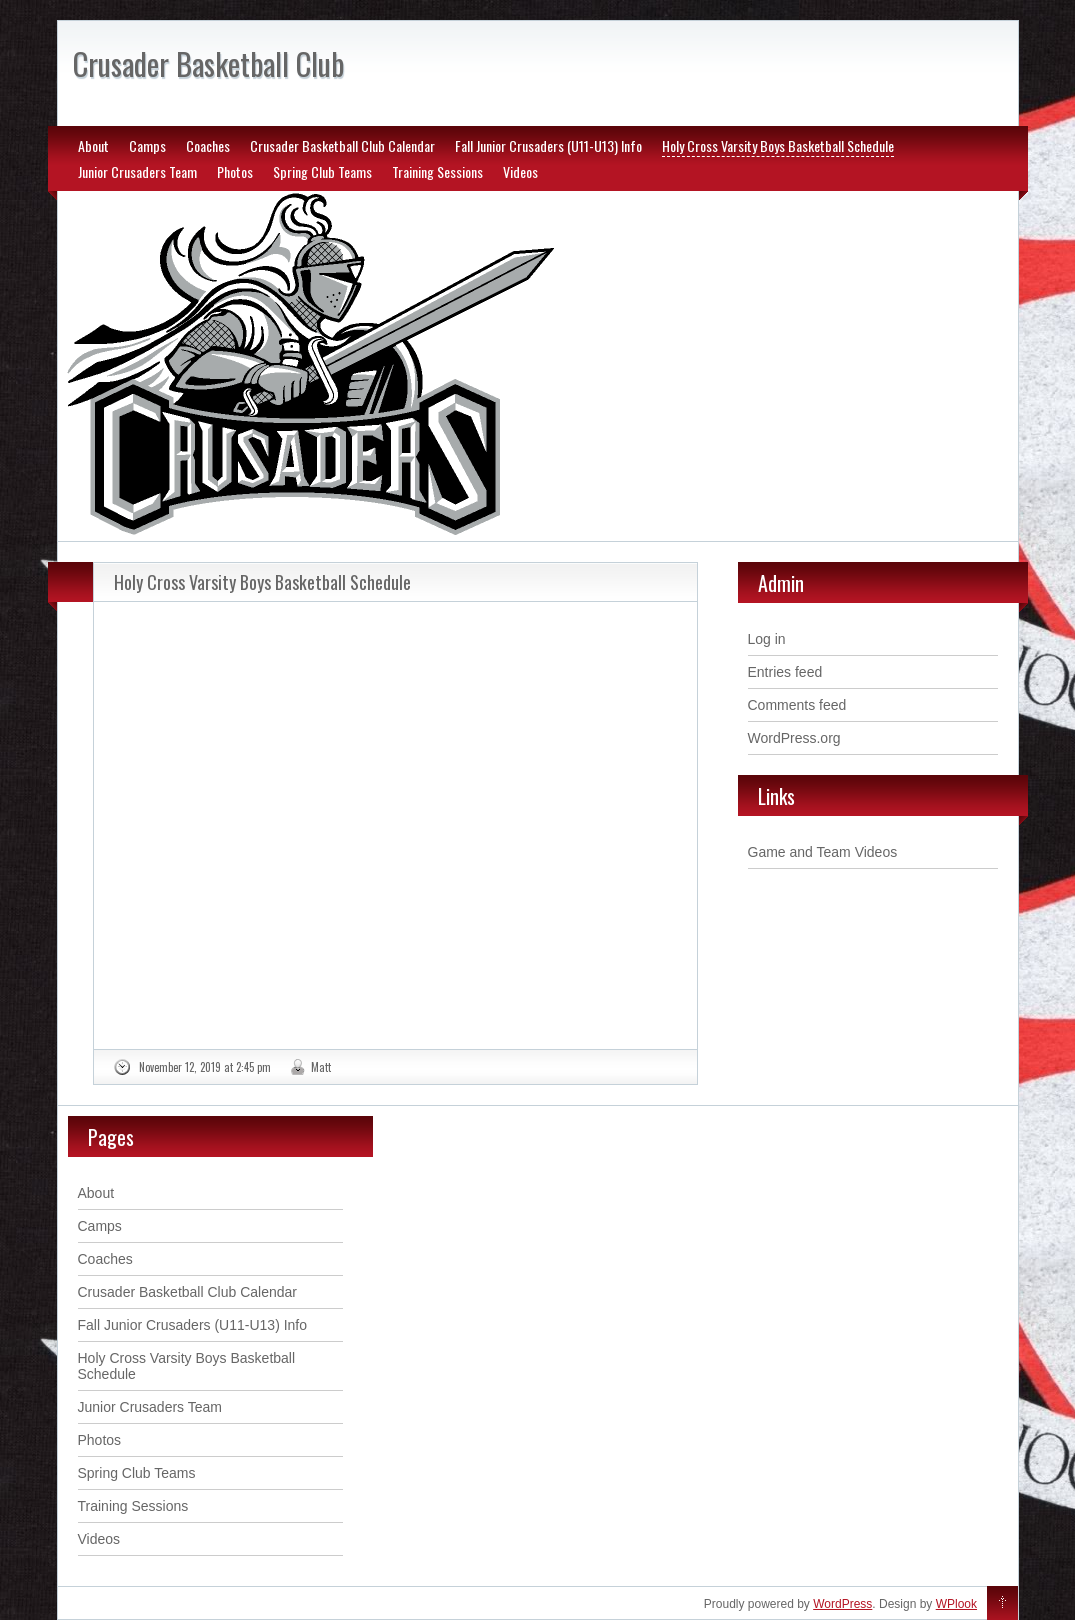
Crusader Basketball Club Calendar (342, 145)
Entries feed (785, 672)
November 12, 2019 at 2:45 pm (205, 1067)
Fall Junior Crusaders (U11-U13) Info (548, 145)
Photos (235, 171)
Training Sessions (437, 171)
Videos (520, 171)
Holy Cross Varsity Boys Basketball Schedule (778, 145)
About (93, 145)
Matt (321, 1067)
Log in (767, 639)
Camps (147, 145)
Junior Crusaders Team (137, 171)
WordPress (842, 1604)
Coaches (208, 145)
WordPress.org (794, 738)
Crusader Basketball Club (208, 63)
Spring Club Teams (322, 171)
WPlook (956, 1604)
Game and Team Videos (823, 852)
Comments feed (797, 705)
